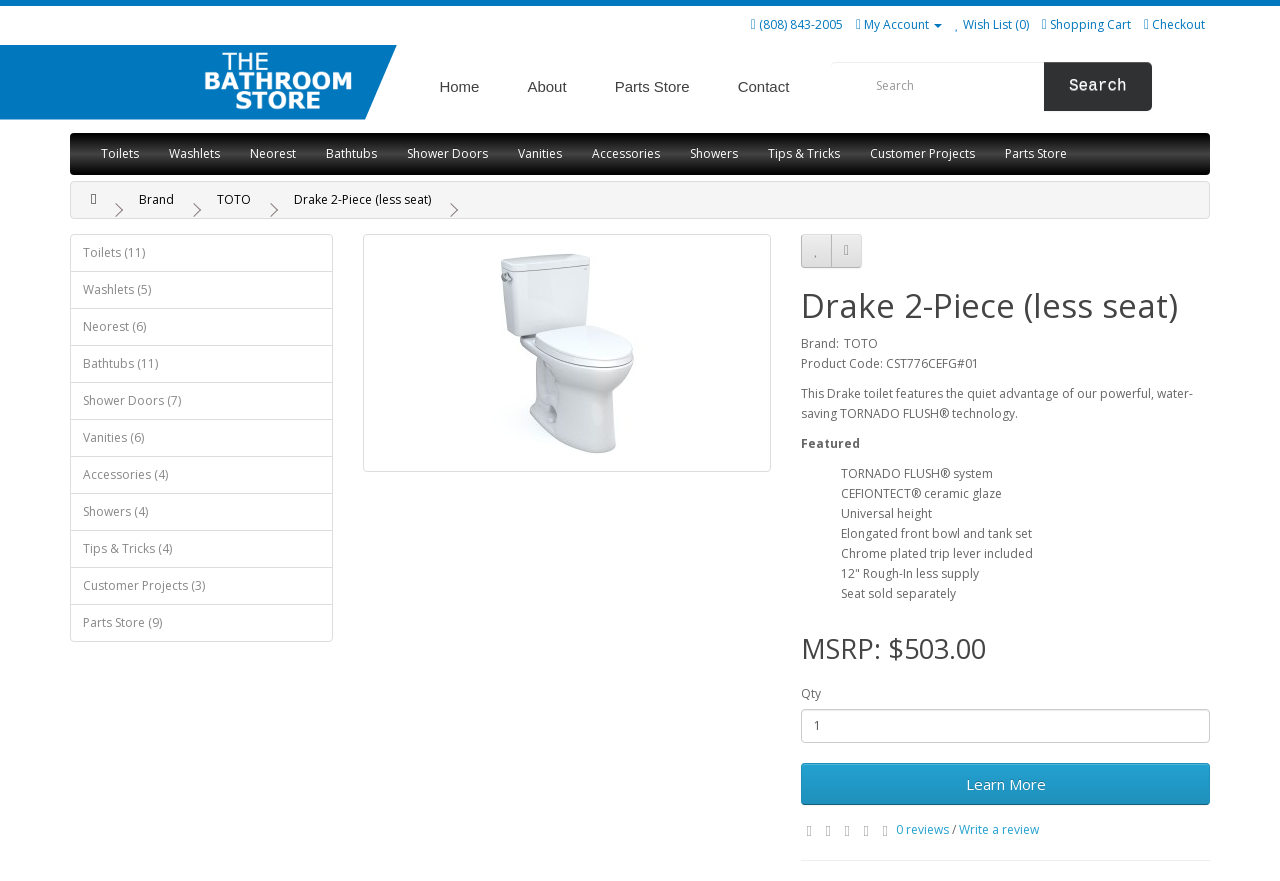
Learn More (1006, 784)
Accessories (626, 153)
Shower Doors (447, 153)
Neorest (273, 153)
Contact (764, 86)
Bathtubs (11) (120, 363)
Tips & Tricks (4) (127, 548)
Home (459, 86)
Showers (714, 153)
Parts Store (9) (122, 622)
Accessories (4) (125, 474)
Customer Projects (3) (144, 585)
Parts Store (652, 86)
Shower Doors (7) (132, 400)
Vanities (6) (113, 437)
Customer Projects (922, 153)
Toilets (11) (114, 252)
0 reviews (922, 829)
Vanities (540, 153)
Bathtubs (351, 153)
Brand (156, 199)
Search (1098, 86)
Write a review (999, 829)
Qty (811, 693)
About (546, 86)
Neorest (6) (114, 326)
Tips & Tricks (804, 153)
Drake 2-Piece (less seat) (362, 199)
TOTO (234, 199)
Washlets (194, 153)
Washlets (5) (117, 289)
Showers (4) (115, 511)
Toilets (120, 153)
